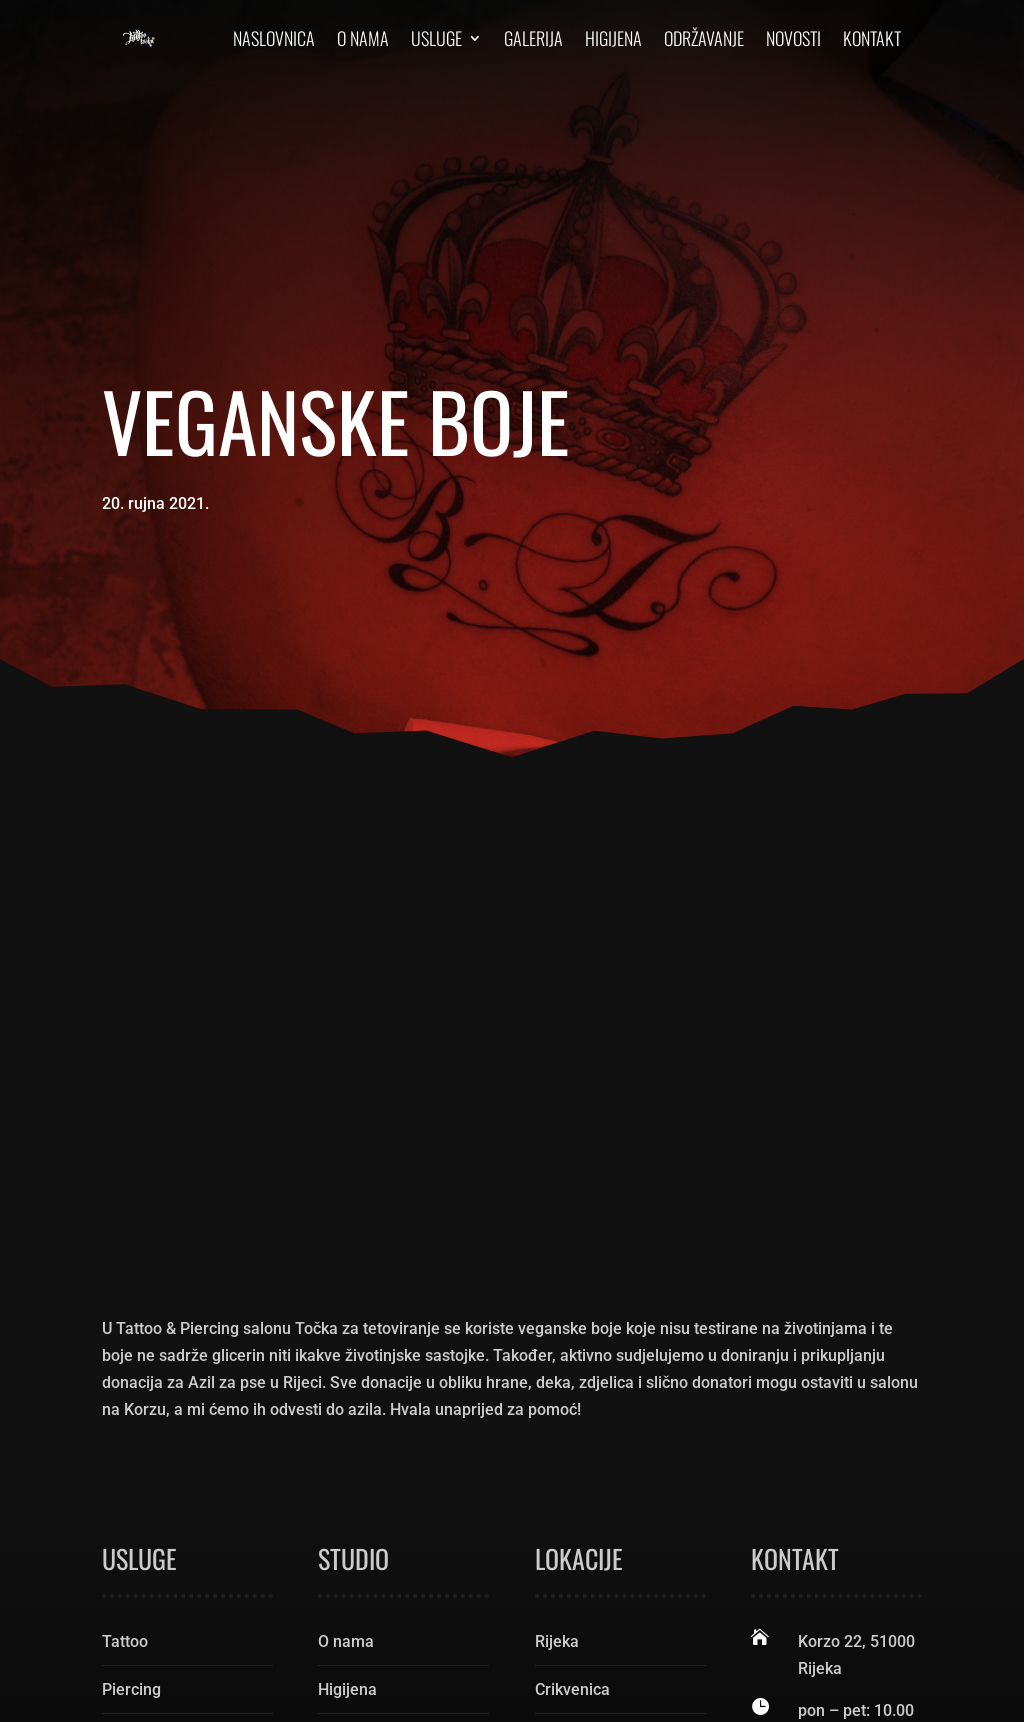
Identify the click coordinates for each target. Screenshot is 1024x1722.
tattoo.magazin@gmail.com (882, 1436)
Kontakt (872, 38)
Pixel (318, 1687)
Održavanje (704, 38)
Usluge (436, 38)
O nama (363, 38)
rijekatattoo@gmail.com (869, 1409)
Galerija (533, 38)
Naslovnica (274, 38)
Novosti (793, 38)
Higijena (613, 38)
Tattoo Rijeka (310, 1660)
